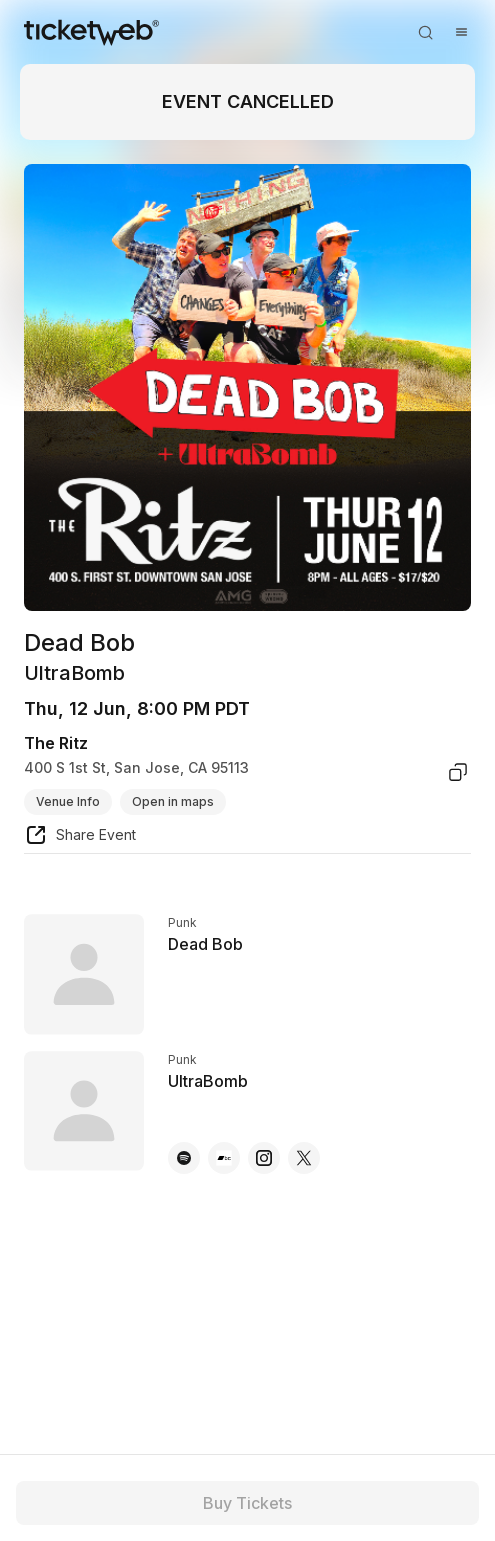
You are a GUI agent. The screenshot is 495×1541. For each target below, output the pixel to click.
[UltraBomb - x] (304, 1158)
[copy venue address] (458, 772)
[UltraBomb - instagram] (264, 1158)
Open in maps (173, 801)
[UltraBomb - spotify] (184, 1158)
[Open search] (425, 32)
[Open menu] (461, 32)
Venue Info (68, 801)
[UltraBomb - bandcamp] (224, 1158)
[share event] (80, 838)
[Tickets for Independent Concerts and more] (91, 32)
